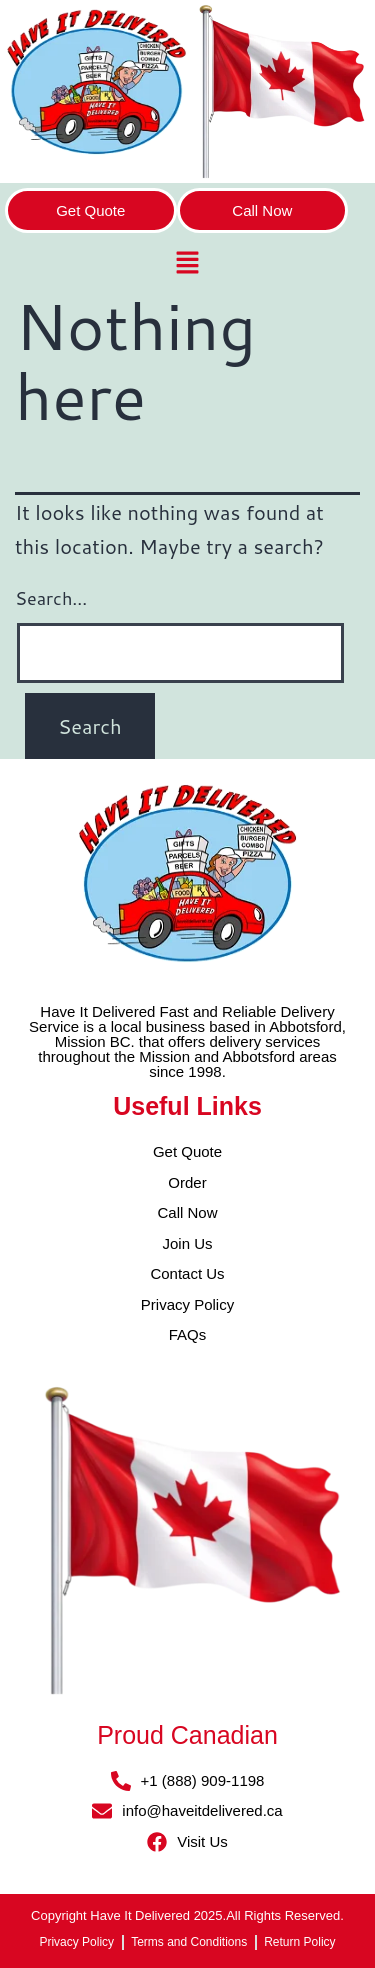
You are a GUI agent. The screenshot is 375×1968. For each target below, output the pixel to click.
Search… (51, 598)
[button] (187, 264)
